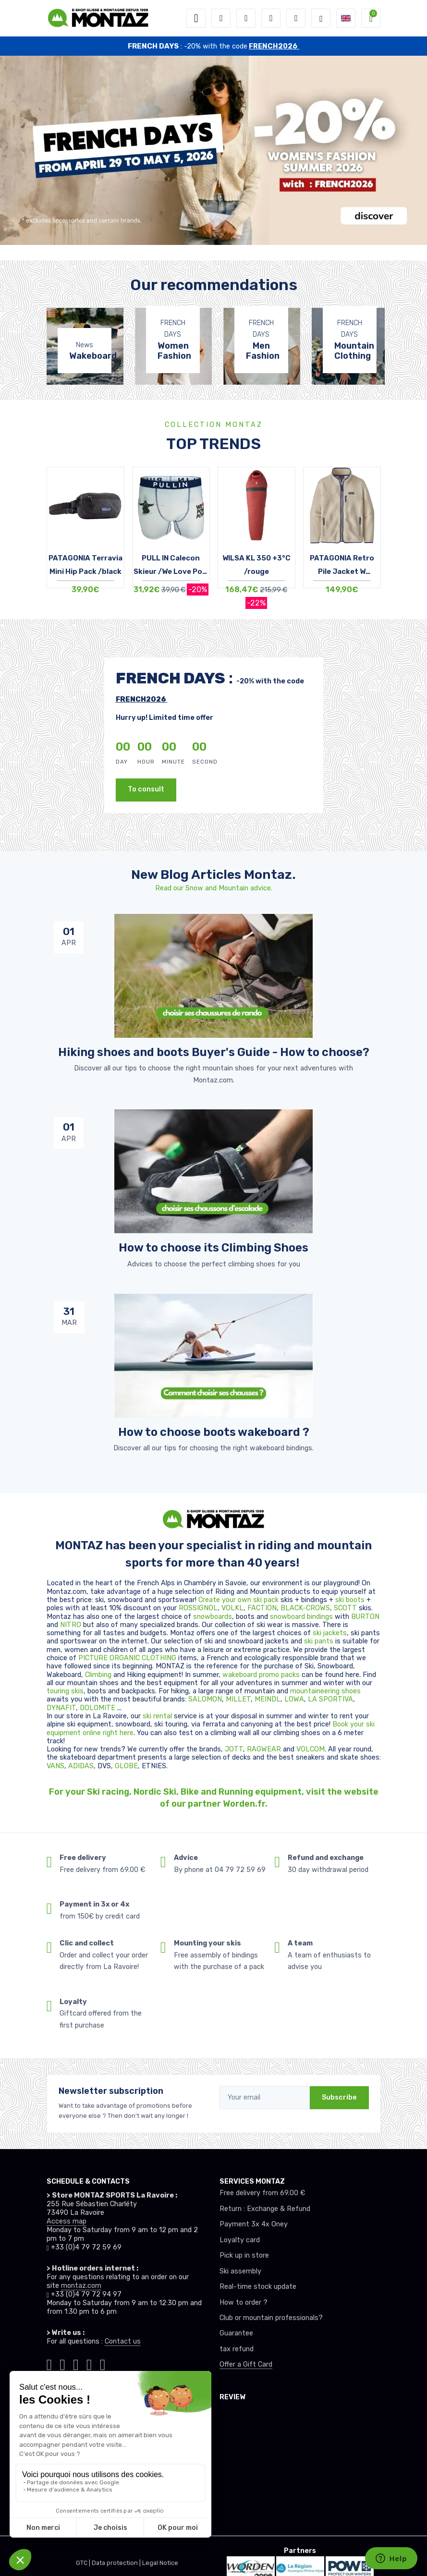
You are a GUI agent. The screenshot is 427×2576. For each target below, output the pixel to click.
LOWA (294, 1699)
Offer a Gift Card (246, 2364)
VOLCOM (310, 1749)
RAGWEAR (265, 1749)
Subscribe (339, 2097)
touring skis (65, 1691)
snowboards (212, 1617)
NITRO (71, 1625)
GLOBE (126, 1766)
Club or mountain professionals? (271, 2318)
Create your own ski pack (238, 1600)
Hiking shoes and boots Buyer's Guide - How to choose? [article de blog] (213, 1052)
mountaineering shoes (325, 1691)
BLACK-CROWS (305, 1608)
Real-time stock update (258, 2287)
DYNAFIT (61, 1708)
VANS (55, 1766)
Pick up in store (244, 2255)
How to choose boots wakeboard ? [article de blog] (213, 1432)
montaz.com (81, 2286)
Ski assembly (240, 2271)
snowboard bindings (301, 1617)
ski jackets (330, 1633)
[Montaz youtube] (89, 2363)
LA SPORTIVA (330, 1699)
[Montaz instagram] (62, 2363)
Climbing (99, 1675)
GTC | (84, 2562)
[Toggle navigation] (196, 18)
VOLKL (232, 1608)
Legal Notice (160, 2562)
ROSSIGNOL (198, 1608)
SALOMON (205, 1699)
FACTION (262, 1608)
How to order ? (244, 2302)
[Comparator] (295, 18)
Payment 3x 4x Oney (254, 2224)
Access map (66, 2221)
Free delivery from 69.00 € (262, 2193)
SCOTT (346, 1608)
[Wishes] (271, 18)
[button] (221, 18)
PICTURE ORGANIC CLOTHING (127, 1658)
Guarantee (236, 2333)
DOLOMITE (98, 1708)
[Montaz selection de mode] (320, 18)
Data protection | (117, 2562)
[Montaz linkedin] (103, 2363)
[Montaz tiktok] (49, 2363)
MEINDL (268, 1699)
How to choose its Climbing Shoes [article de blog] (213, 1247)
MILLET (238, 1699)
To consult (146, 789)
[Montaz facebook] (76, 2363)
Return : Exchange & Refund (265, 2209)
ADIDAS (81, 1766)
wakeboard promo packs (261, 1675)
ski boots (350, 1600)
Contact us (123, 2341)
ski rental (157, 1716)
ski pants (318, 1641)
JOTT (234, 1749)
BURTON (365, 1617)
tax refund (237, 2349)
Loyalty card (240, 2240)
